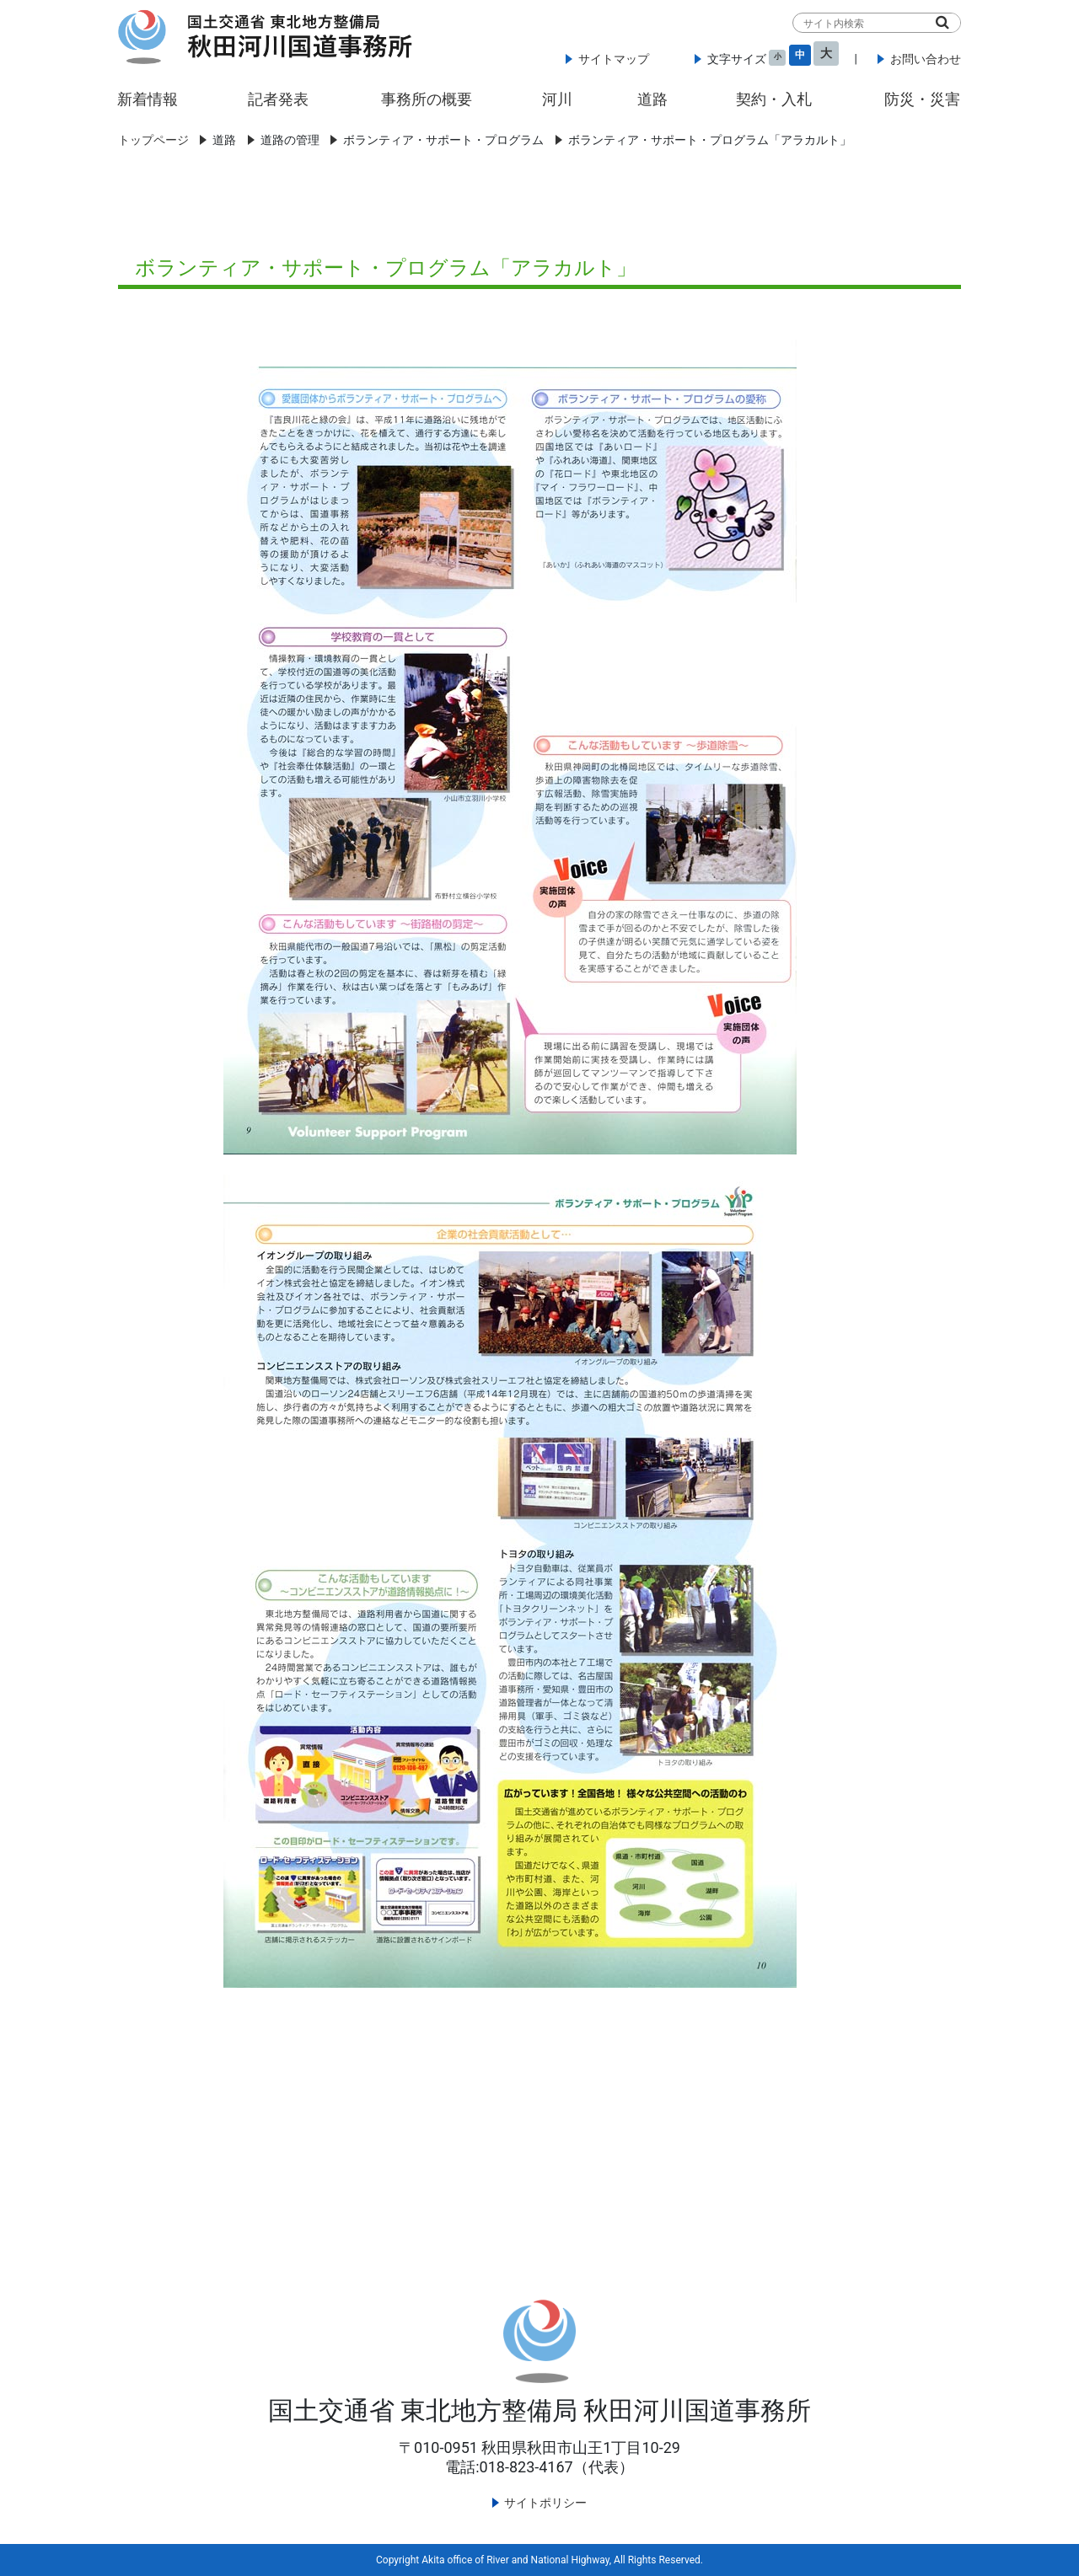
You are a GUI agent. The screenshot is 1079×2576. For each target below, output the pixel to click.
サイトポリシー (545, 2502)
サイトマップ (613, 59)
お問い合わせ (925, 59)
